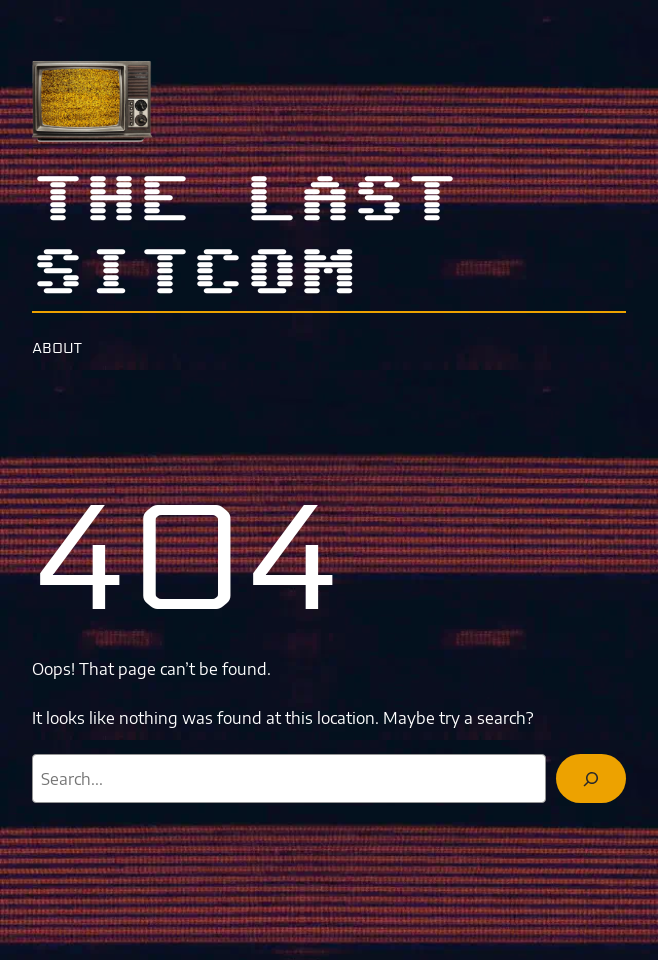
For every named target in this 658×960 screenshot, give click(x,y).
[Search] (591, 778)
